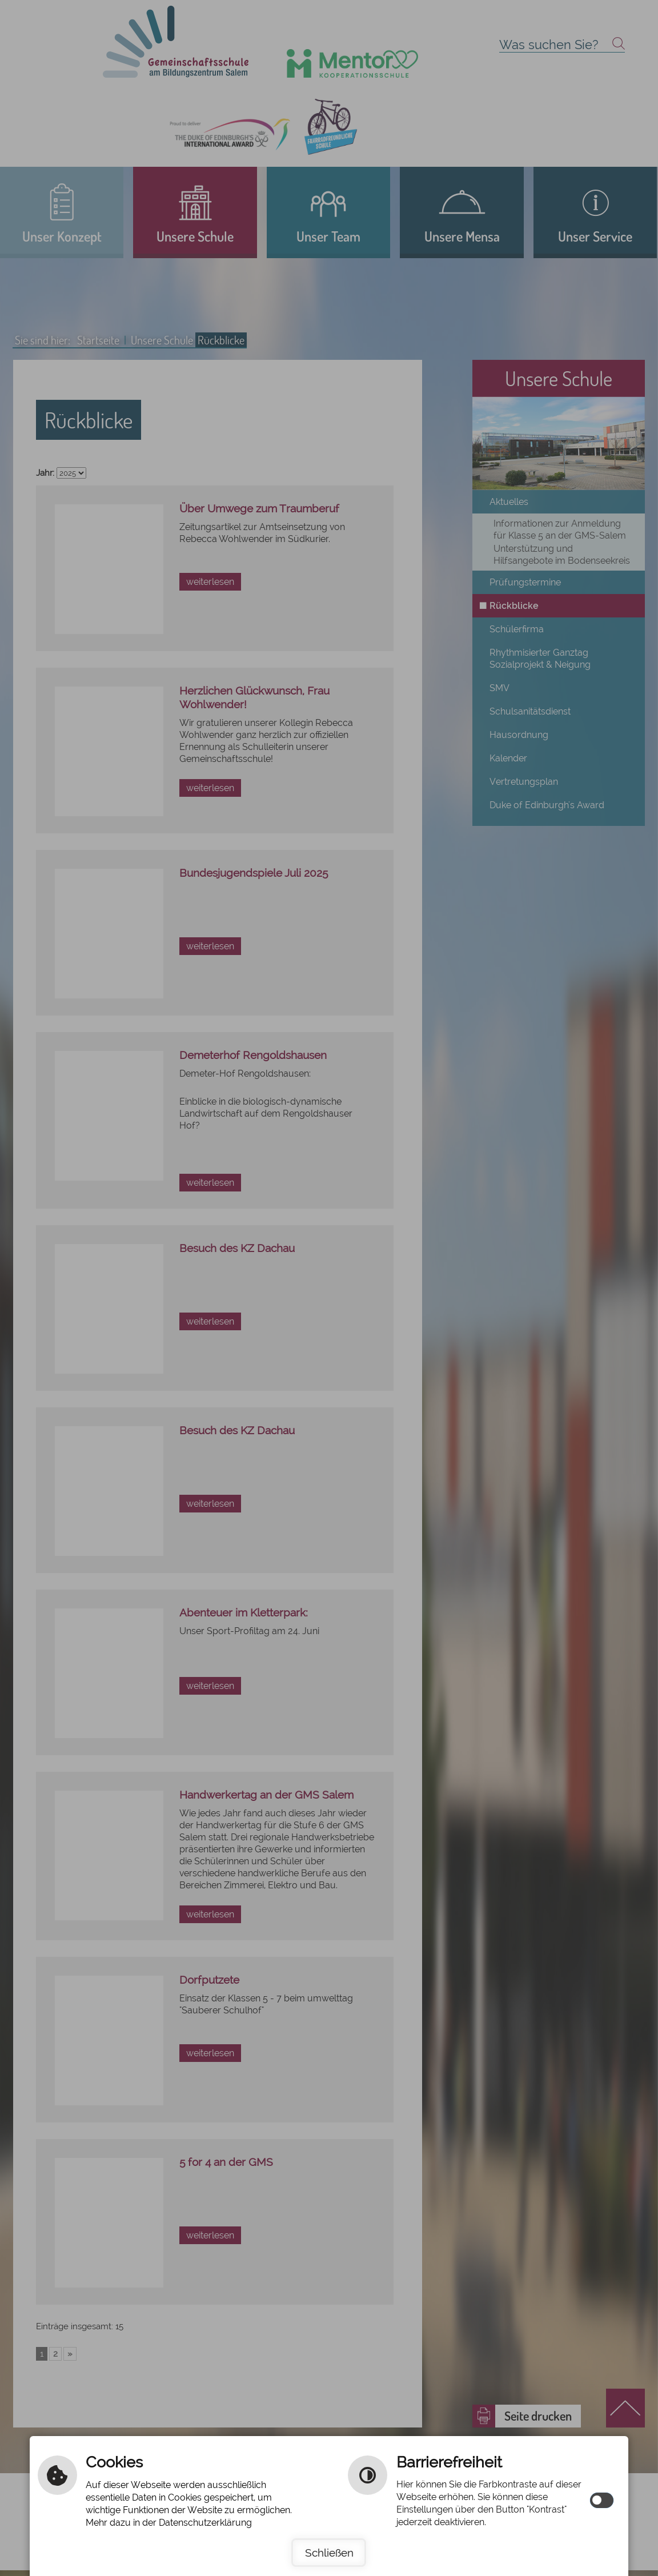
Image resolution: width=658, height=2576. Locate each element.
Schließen (329, 2552)
